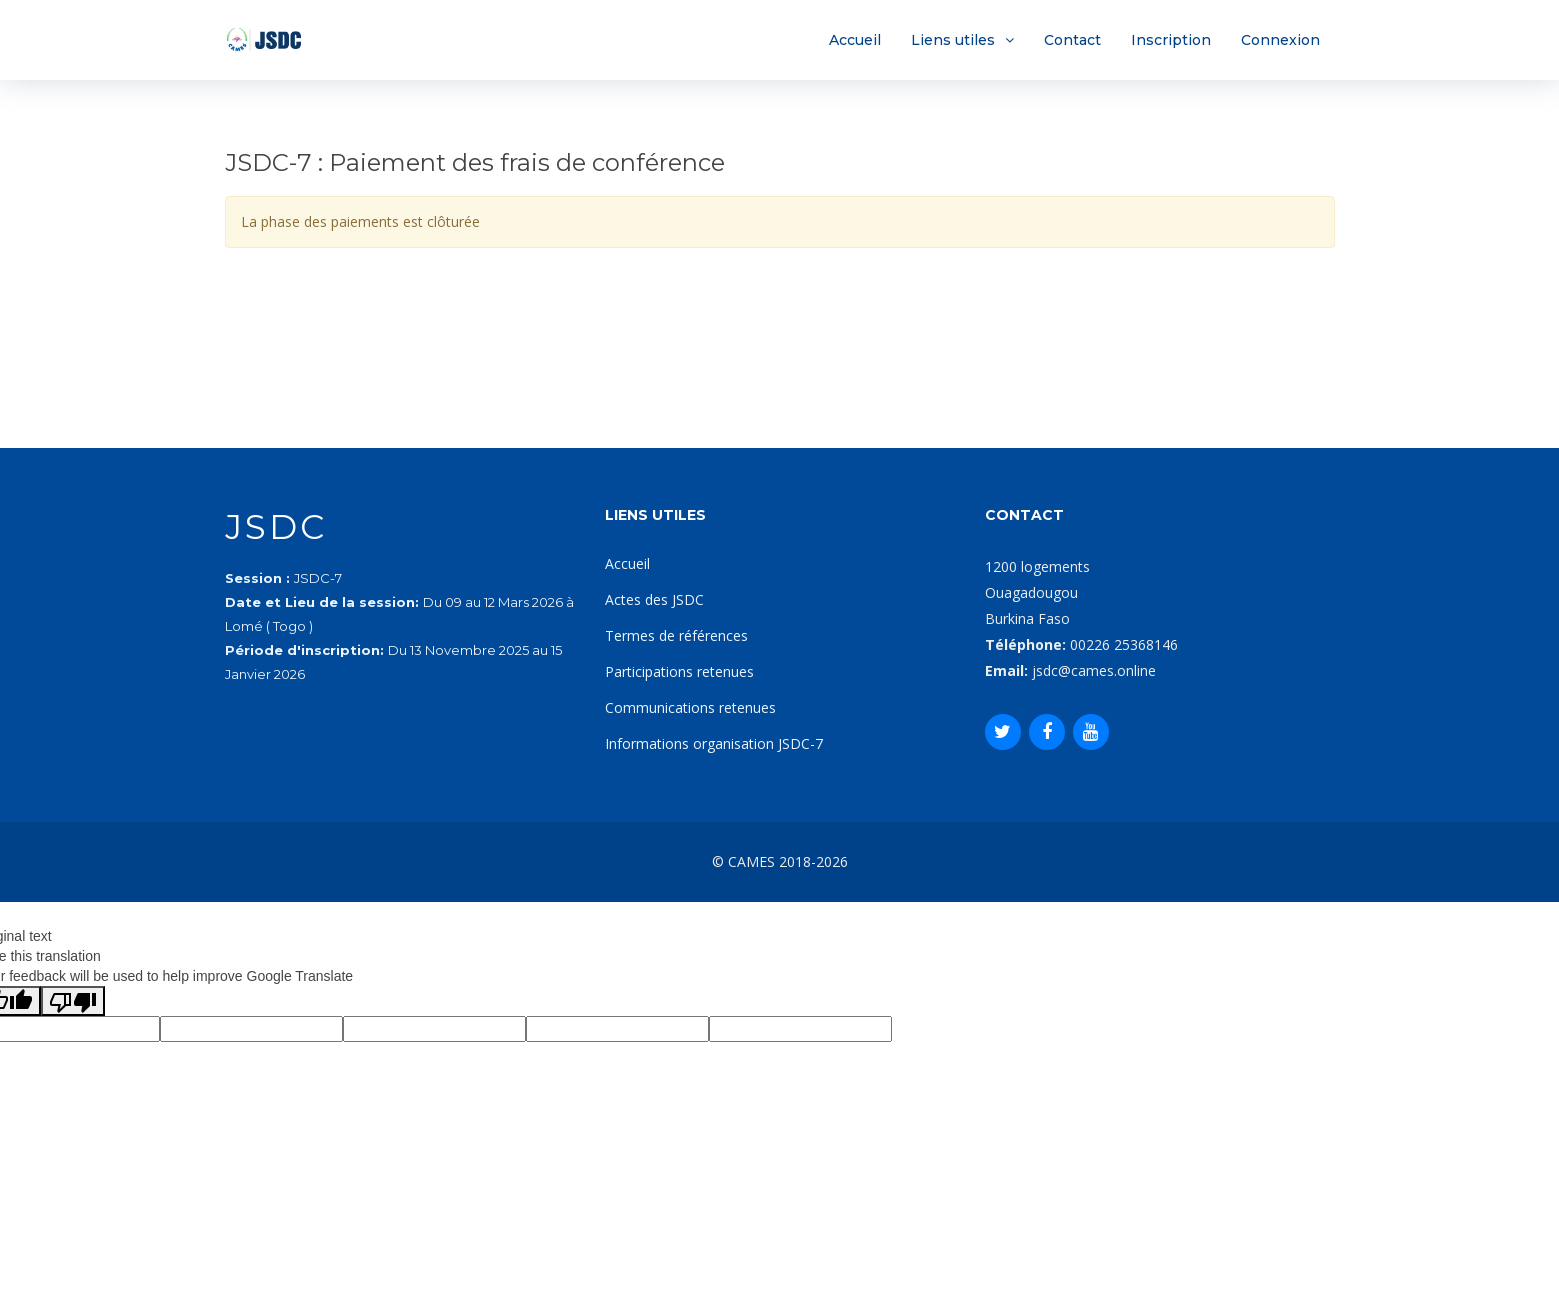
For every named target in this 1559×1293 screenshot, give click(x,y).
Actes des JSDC (654, 599)
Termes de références (676, 635)
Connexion (1280, 40)
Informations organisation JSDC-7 (714, 743)
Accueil (855, 40)
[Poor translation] (73, 1001)
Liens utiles (953, 40)
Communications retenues (690, 707)
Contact (1072, 40)
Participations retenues (679, 671)
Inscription (1171, 40)
